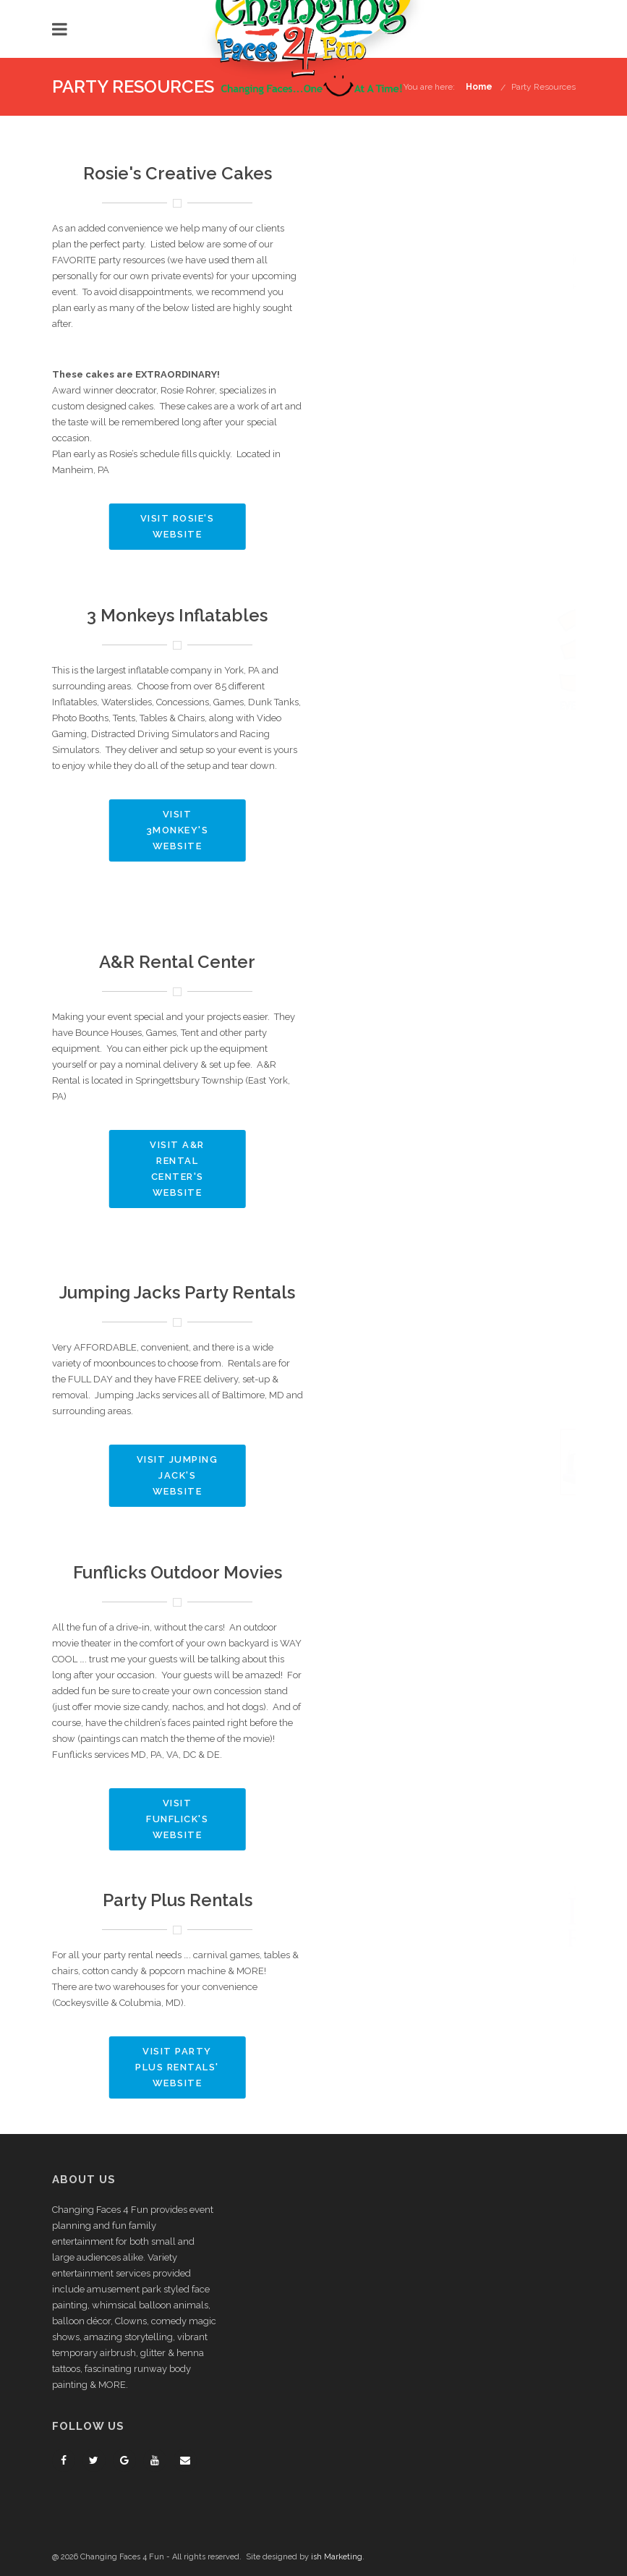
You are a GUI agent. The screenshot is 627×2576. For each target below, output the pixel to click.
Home (479, 87)
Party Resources (543, 87)
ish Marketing (336, 2557)
